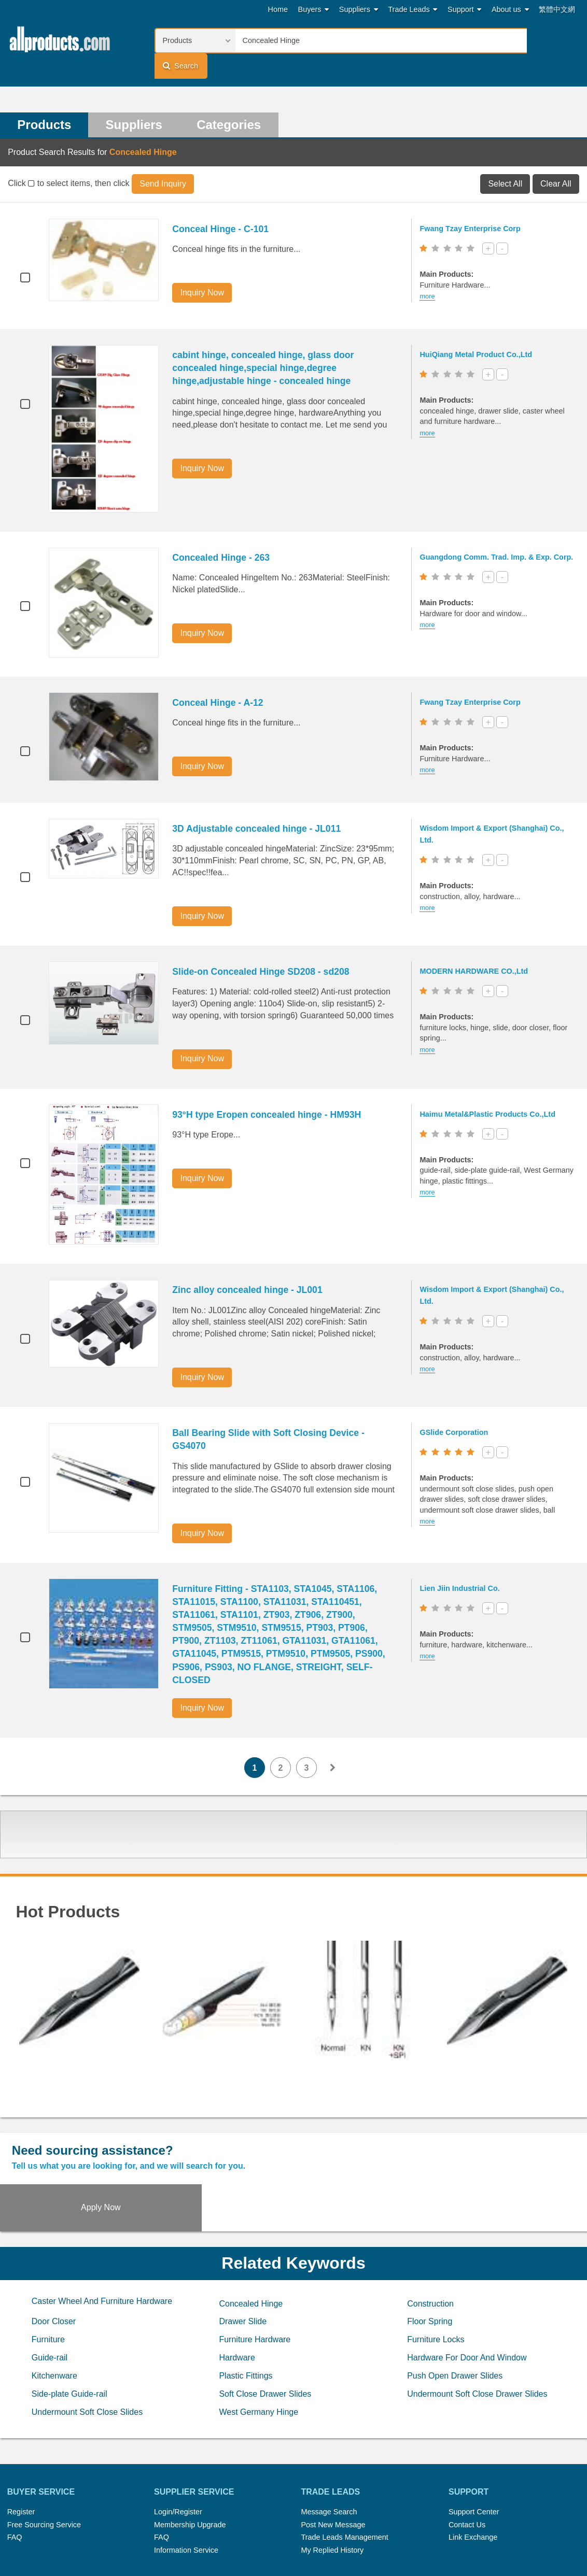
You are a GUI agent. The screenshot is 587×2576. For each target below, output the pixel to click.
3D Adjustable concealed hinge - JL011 (258, 805)
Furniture (48, 2269)
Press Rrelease (288, 2526)
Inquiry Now (204, 269)
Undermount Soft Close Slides (87, 2341)
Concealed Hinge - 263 (223, 534)
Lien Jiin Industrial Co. (461, 1565)
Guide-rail (49, 2287)
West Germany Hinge (258, 2341)
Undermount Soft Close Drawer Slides (477, 2323)
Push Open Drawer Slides (454, 2305)
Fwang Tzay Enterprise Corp (472, 205)
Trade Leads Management (344, 2467)
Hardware (237, 2287)
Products (45, 101)
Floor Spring (429, 2251)
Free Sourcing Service (44, 2454)
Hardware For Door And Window (466, 2287)
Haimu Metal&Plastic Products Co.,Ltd (489, 1090)
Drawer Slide (243, 2251)
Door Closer (54, 2251)
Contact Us (467, 2454)
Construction (430, 2233)
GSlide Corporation (456, 1409)
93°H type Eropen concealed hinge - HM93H (268, 1091)
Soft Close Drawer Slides (265, 2323)
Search (551, 40)
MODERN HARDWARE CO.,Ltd (476, 948)
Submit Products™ (355, 2526)
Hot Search (183, 2526)
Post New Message (333, 2454)
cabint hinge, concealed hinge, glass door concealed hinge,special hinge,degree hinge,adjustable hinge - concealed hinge (265, 344)
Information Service (186, 2479)
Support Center (474, 2441)
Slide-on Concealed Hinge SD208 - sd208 (262, 948)
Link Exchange (473, 2467)
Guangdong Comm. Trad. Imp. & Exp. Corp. (498, 534)
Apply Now (513, 2135)
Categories (231, 101)
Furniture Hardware (254, 2269)
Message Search (329, 2441)
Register (21, 2441)
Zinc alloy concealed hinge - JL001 (249, 1266)
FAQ (14, 2467)
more (429, 273)
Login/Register (178, 2441)
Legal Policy (252, 2539)
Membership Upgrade (190, 2454)
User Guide (395, 2539)
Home (278, 9)
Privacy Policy (306, 2539)
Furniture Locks (435, 2269)
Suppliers (358, 9)
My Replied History (332, 2479)
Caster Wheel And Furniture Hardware (102, 2230)
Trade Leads (412, 9)
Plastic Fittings (245, 2305)
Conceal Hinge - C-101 (222, 206)
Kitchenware (54, 2305)
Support (464, 9)
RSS (403, 2526)
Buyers (313, 9)
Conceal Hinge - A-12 (219, 679)
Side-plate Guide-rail (69, 2323)
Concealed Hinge (251, 2233)
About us (510, 9)
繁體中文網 (557, 9)
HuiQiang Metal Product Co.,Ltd (478, 331)
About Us (436, 2526)
